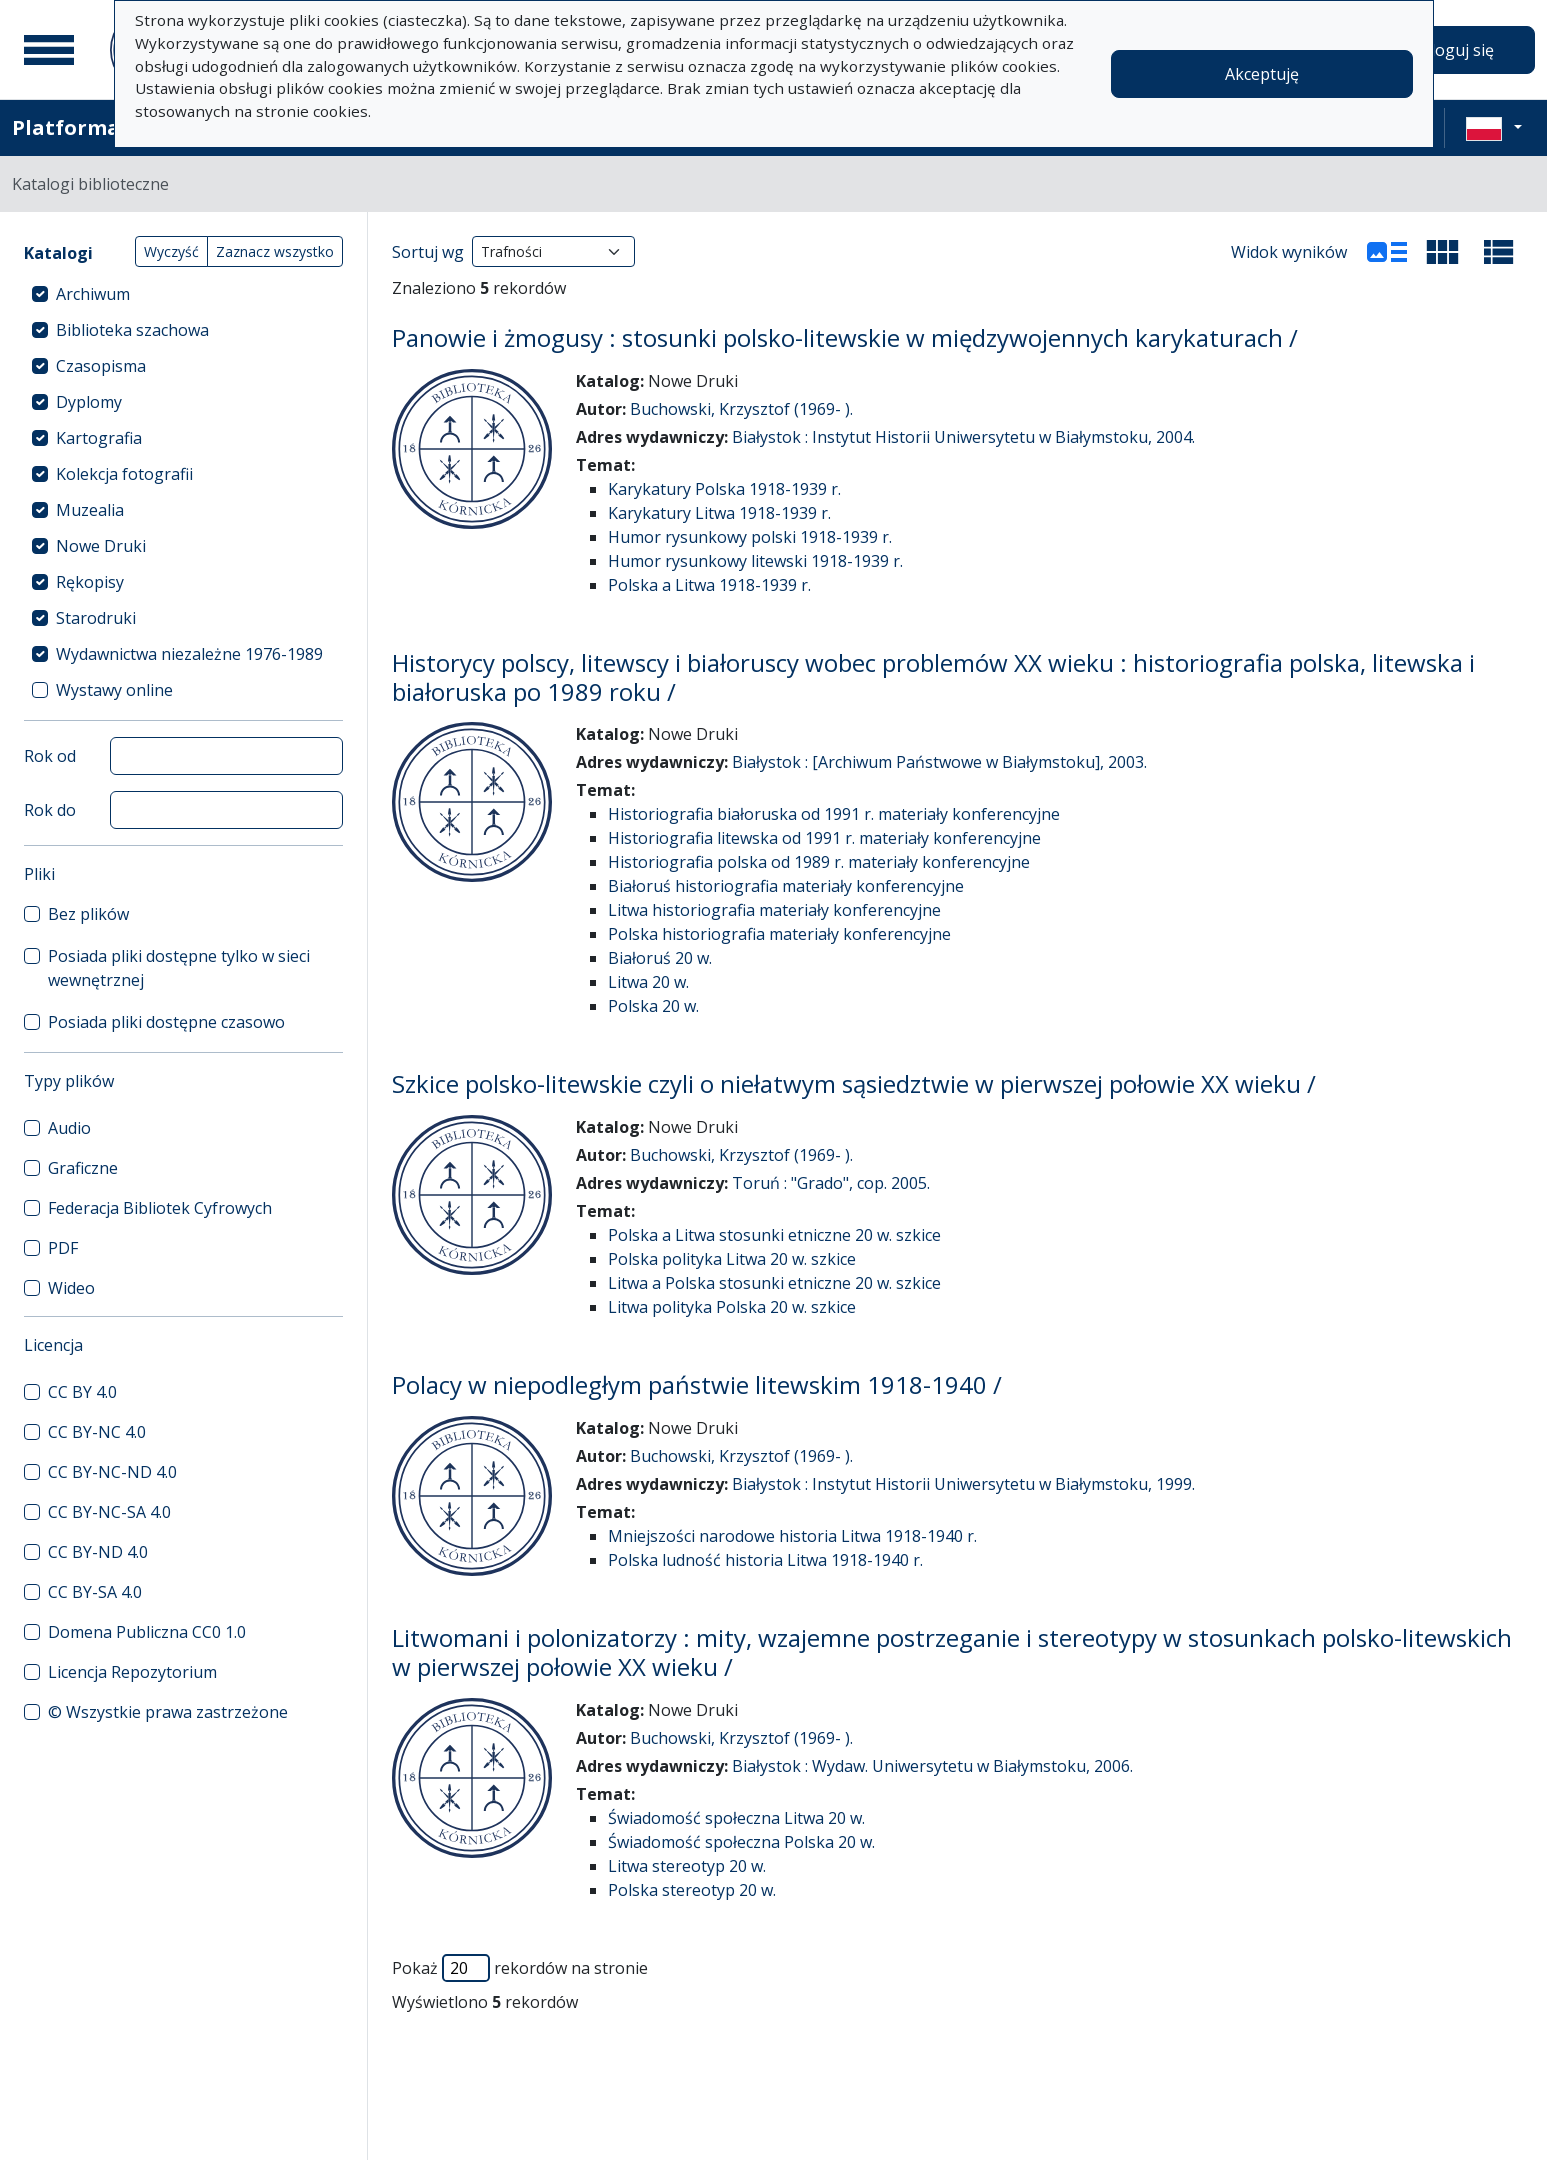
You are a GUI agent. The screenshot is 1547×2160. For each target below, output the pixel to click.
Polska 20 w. (653, 1006)
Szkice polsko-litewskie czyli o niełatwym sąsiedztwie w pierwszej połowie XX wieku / (854, 1083)
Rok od (50, 756)
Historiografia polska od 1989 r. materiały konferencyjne (819, 862)
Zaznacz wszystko (275, 251)
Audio (69, 1128)
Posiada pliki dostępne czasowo (166, 1022)
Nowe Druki (101, 546)
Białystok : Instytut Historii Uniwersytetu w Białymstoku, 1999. (963, 1484)
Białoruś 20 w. (660, 958)
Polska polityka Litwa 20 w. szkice (732, 1259)
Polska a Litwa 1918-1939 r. (709, 585)
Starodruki (96, 618)
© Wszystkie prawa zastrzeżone (168, 1712)
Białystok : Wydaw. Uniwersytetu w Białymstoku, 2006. (932, 1766)
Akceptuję (1262, 74)
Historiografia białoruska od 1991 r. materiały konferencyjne (834, 814)
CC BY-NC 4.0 (97, 1432)
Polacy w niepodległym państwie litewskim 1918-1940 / (697, 1384)
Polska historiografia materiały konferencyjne (779, 934)
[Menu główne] (49, 50)
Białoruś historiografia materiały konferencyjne (786, 886)
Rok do (50, 810)
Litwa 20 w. (648, 982)
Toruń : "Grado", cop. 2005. (831, 1183)
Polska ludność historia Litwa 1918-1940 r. (765, 1560)
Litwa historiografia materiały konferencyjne (774, 910)
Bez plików (88, 914)
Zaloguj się (1453, 50)
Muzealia (90, 510)
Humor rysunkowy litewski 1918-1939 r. (755, 561)
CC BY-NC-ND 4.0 (112, 1472)
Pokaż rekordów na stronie (520, 1968)
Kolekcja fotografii (124, 474)
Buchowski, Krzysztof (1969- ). (741, 409)
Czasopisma (101, 366)
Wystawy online (114, 690)
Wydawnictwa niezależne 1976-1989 (189, 654)
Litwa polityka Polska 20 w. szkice (732, 1307)
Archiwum (93, 294)
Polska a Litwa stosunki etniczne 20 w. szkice (774, 1235)
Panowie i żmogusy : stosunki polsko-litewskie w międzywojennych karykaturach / (845, 337)
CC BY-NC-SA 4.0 (109, 1512)
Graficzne (83, 1168)
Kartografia (99, 438)
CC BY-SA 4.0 (95, 1592)
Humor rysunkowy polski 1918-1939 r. (750, 537)
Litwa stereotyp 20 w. (687, 1866)
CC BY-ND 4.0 (98, 1552)
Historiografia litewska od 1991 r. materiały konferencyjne (824, 838)
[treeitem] (183, 294)
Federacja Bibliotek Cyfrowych (160, 1208)
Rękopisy (90, 582)
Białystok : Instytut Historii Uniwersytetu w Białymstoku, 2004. (963, 437)
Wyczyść (171, 251)
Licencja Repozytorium (132, 1672)
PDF (63, 1248)
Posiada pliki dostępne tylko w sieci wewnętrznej (179, 968)
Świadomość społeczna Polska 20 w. (741, 1842)
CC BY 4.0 (82, 1392)
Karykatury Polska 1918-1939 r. (724, 489)
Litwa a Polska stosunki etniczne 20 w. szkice (774, 1283)
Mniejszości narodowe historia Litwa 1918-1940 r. (792, 1536)
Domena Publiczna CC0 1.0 (147, 1632)
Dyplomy (89, 402)
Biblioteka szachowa (132, 330)
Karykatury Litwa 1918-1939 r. (719, 513)
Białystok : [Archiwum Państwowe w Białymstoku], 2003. (939, 762)
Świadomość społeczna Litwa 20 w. (736, 1818)
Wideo (71, 1288)
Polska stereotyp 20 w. (692, 1890)
